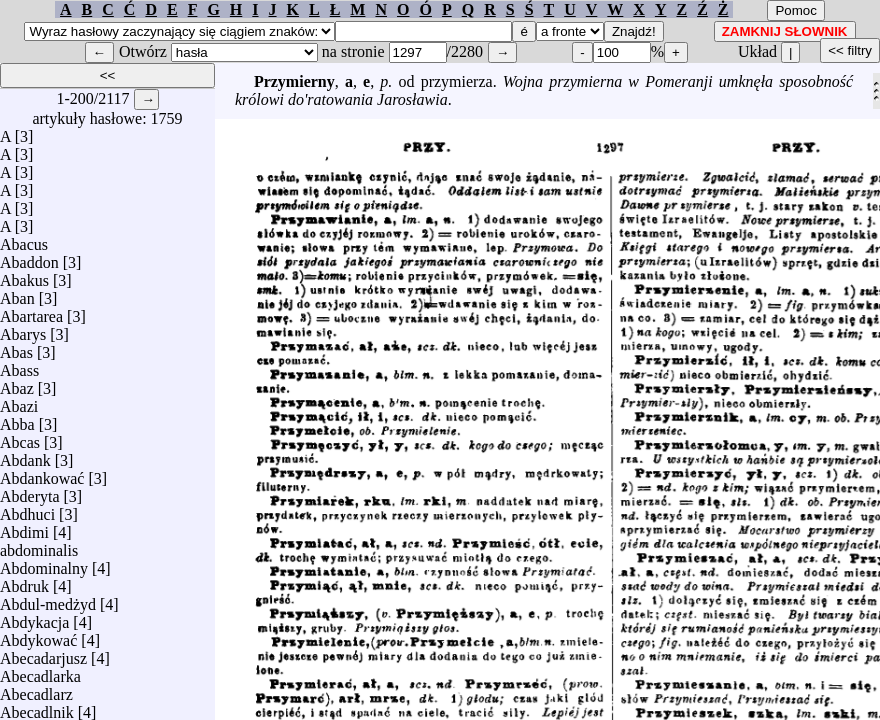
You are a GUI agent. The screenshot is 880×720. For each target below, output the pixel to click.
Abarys (23, 329)
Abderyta (30, 491)
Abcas (20, 437)
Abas (16, 347)
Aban (17, 293)
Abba (17, 419)
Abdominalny (44, 563)
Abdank (25, 455)
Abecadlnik (37, 707)
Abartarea (31, 311)
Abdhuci (27, 509)
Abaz (17, 383)
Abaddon (29, 257)
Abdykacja (34, 617)
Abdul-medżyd (48, 599)
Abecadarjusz (43, 653)
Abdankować (42, 473)
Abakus (24, 275)
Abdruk (24, 581)
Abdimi (24, 527)
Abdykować (38, 635)
